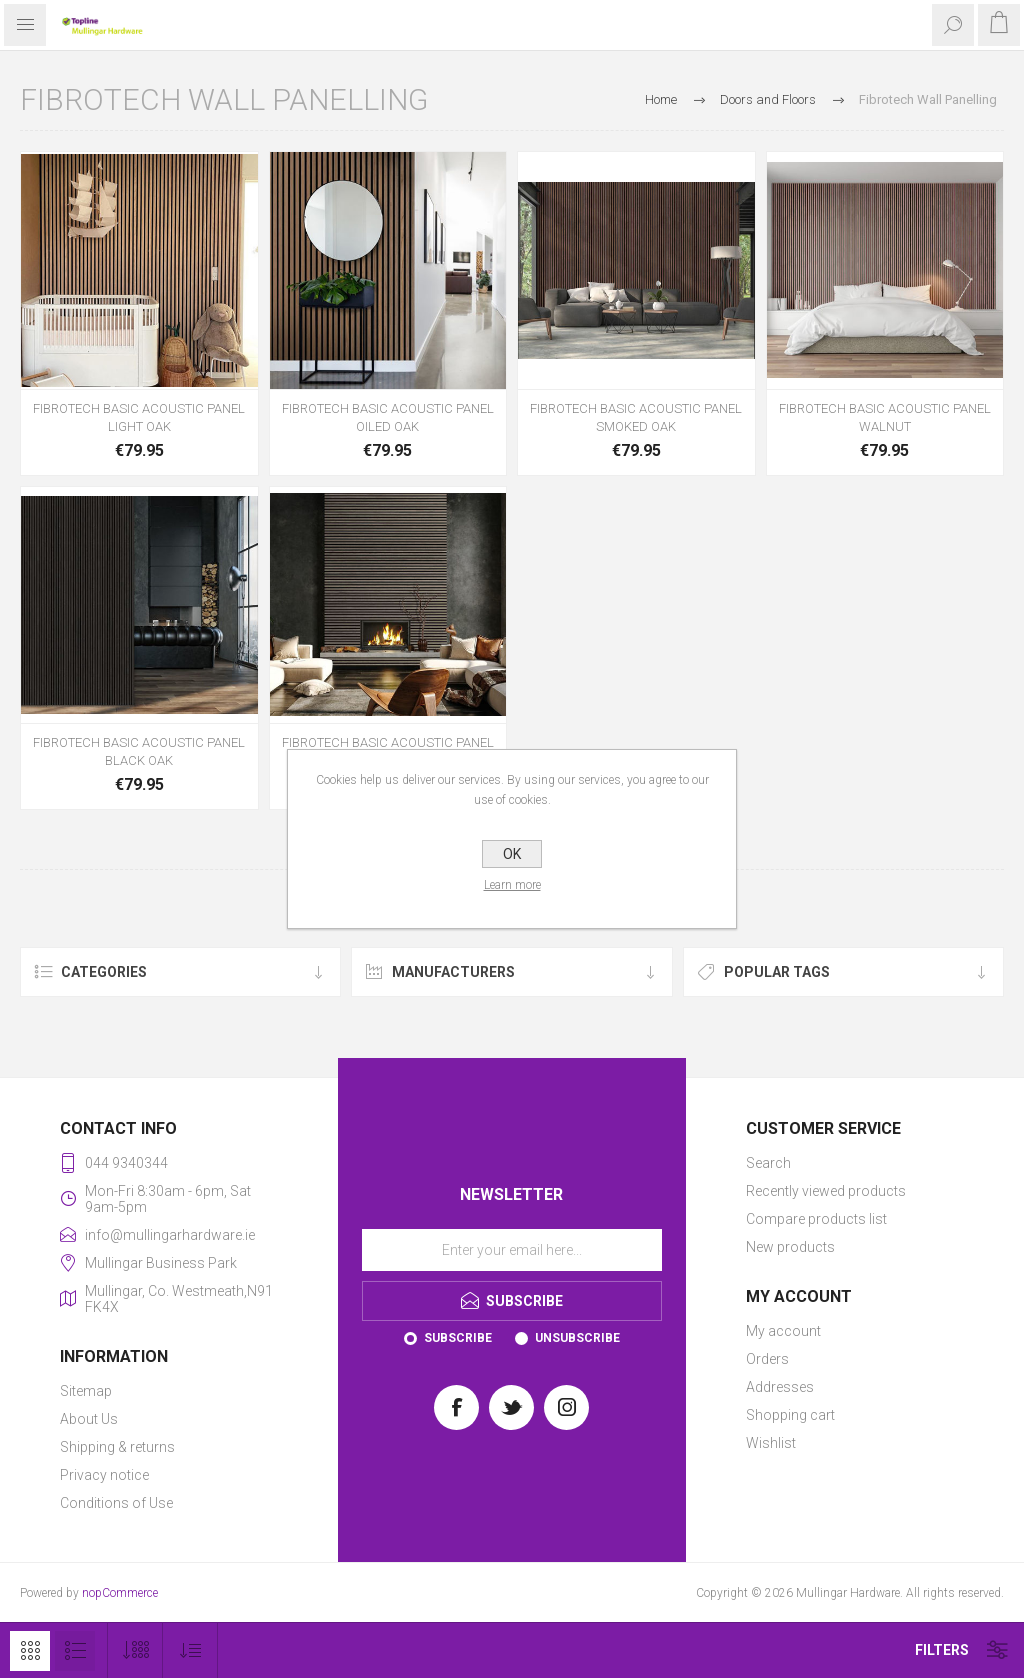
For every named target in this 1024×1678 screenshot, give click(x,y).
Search (768, 1163)
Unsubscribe (577, 1338)
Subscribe (458, 1338)
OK (512, 854)
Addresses (780, 1387)
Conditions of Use (116, 1503)
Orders (767, 1359)
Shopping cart (790, 1415)
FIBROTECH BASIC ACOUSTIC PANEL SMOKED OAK (636, 417)
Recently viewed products (826, 1191)
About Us (89, 1419)
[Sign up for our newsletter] (512, 1250)
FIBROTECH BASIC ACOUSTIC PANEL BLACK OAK (139, 751)
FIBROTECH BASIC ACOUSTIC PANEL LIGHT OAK (139, 417)
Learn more (512, 885)
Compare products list (816, 1219)
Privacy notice (104, 1475)
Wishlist (771, 1443)
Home (661, 99)
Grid (30, 1651)
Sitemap (86, 1391)
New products (790, 1247)
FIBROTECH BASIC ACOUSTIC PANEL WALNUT (885, 417)
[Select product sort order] (190, 1650)
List (75, 1651)
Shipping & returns (117, 1447)
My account (783, 1331)
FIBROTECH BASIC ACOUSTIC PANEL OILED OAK (388, 417)
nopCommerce (120, 1593)
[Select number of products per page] (135, 1650)
